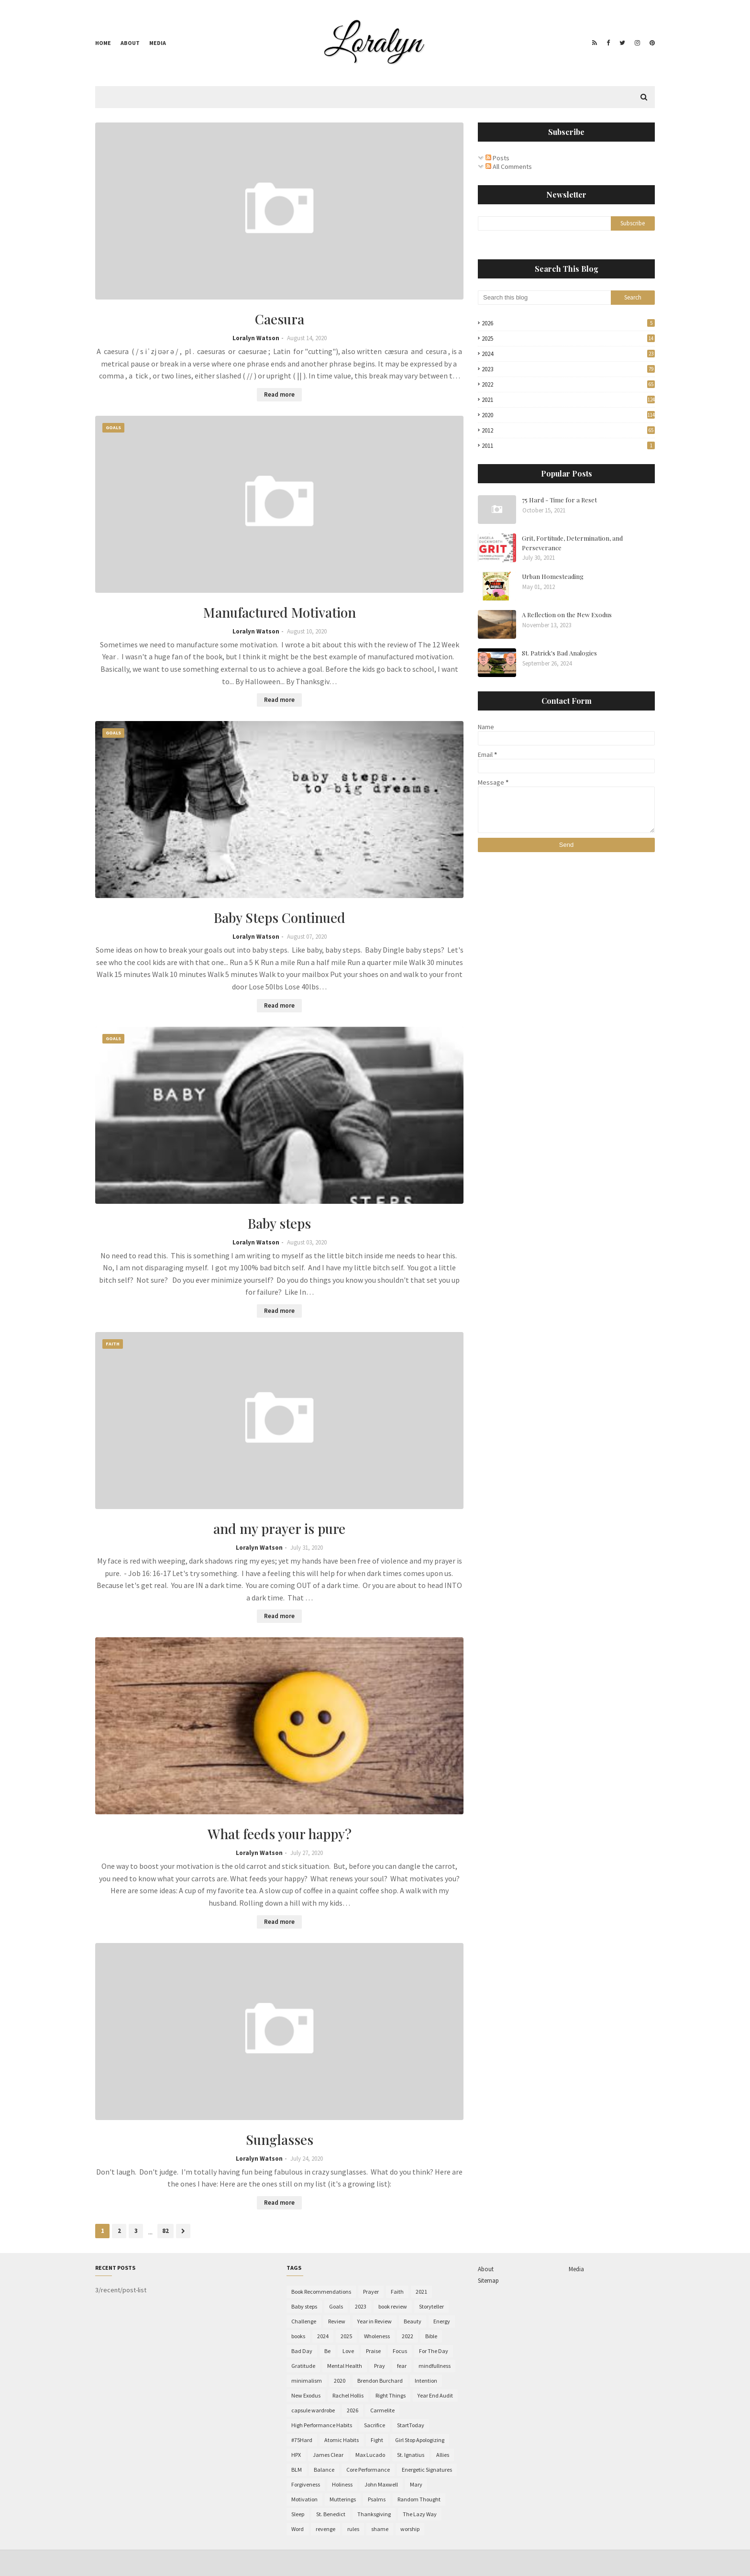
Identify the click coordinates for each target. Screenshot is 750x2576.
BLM (296, 2469)
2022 (568, 384)
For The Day (433, 2350)
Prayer (371, 2291)
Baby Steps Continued (279, 917)
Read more (279, 394)
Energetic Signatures (427, 2469)
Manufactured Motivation (279, 612)
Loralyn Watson (255, 338)
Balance (324, 2469)
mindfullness (435, 2365)
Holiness (342, 2484)
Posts (497, 158)
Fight (377, 2439)
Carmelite (382, 2410)
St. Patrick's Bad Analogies (559, 653)
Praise (373, 2350)
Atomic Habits (341, 2439)
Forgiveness (305, 2484)
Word (297, 2528)
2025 (568, 338)
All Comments (508, 166)
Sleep (297, 2514)
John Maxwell (381, 2484)
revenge (325, 2528)
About (130, 42)
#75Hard (301, 2439)
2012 (568, 430)
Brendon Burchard (380, 2380)
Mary (416, 2484)
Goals (336, 2306)
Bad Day (301, 2350)
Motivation (304, 2499)
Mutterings (343, 2499)
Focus (400, 2350)
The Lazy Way (420, 2514)
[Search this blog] (544, 297)
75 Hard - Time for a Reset (559, 500)
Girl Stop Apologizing (419, 2439)
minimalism (306, 2380)
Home (103, 42)
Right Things (390, 2395)
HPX (296, 2454)
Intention (426, 2380)
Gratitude (303, 2365)
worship (409, 2528)
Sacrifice (374, 2425)
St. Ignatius (410, 2454)
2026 (568, 323)
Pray (379, 2365)
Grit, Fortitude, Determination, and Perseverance (572, 543)
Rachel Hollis (348, 2395)
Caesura (279, 319)
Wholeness (377, 2336)
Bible (431, 2336)
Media (157, 42)
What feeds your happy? (280, 1834)
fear (402, 2365)
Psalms (377, 2499)
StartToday (410, 2425)
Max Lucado (370, 2454)
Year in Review (374, 2321)
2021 (568, 400)
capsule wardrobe (313, 2410)
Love (348, 2350)
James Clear (328, 2454)
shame (379, 2528)
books (298, 2336)
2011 (568, 446)
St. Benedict (330, 2514)
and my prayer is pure (279, 1528)
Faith (397, 2291)
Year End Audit (435, 2395)
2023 (568, 369)
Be (327, 2350)
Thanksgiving (374, 2514)
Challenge (303, 2321)
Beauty (412, 2321)
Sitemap (488, 2280)
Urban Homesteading (553, 576)
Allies (442, 2454)
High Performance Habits (321, 2425)
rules (353, 2528)
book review (392, 2306)
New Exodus (305, 2395)
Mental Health (344, 2365)
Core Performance (368, 2469)
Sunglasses (279, 2139)
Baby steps (279, 1223)
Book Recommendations (321, 2291)
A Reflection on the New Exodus (567, 615)
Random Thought (419, 2499)
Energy (441, 2321)
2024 (568, 354)
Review (336, 2321)
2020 (568, 415)
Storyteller (431, 2306)
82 (165, 2231)
